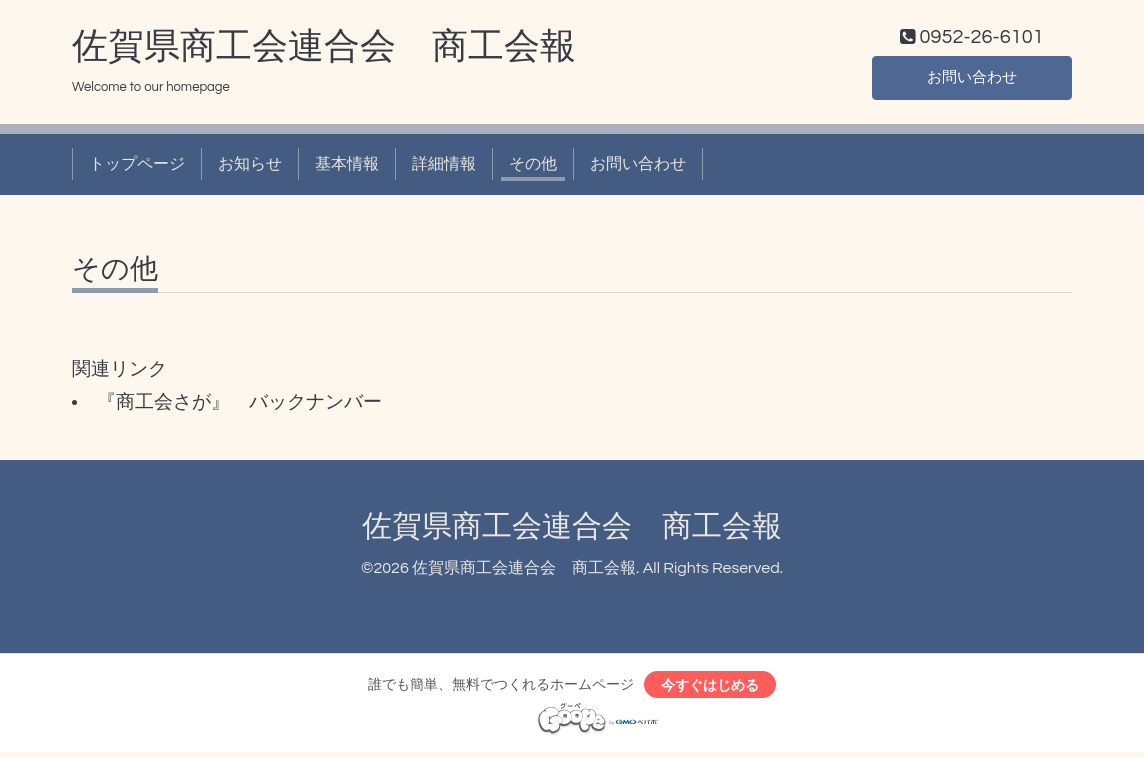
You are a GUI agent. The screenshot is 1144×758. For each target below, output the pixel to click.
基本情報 (347, 168)
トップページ (137, 168)
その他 (533, 168)
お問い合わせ (972, 80)
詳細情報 (444, 168)
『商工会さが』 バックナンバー (239, 406)
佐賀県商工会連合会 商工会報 (324, 51)
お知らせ (250, 168)
